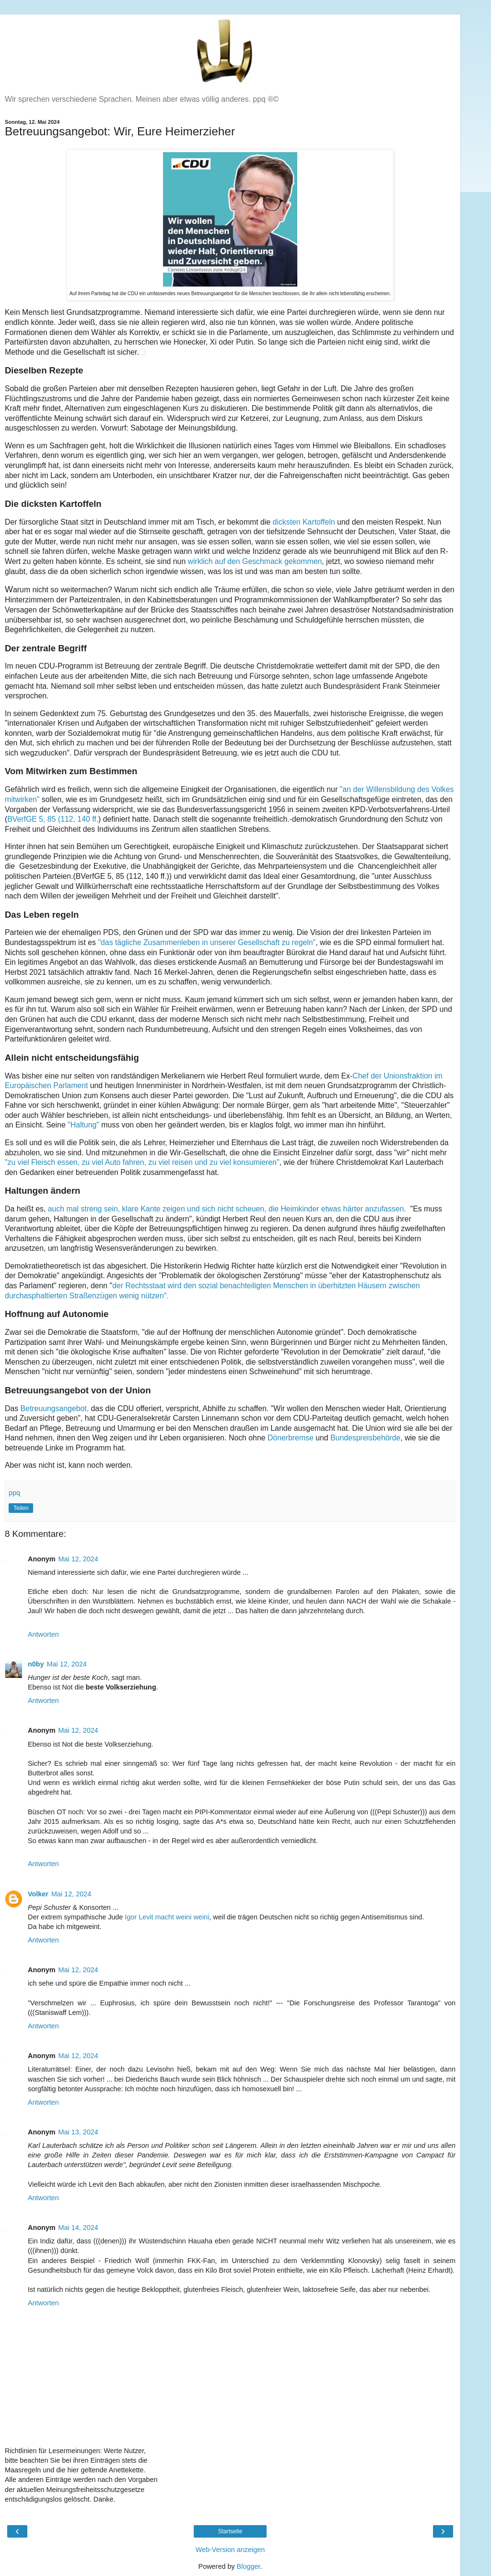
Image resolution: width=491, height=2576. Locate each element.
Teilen (20, 1508)
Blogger (248, 2566)
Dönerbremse (291, 1438)
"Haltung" (82, 1125)
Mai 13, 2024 (78, 2132)
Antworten (43, 1634)
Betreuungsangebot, (55, 1408)
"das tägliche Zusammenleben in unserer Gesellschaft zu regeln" (207, 942)
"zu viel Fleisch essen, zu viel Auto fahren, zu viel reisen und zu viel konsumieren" (142, 1162)
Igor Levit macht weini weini (167, 1917)
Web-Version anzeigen (230, 2549)
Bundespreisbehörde (365, 1438)
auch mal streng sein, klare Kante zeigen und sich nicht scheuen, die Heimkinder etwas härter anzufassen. (228, 1209)
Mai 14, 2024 (78, 2227)
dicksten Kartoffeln (304, 522)
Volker (38, 1894)
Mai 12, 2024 (78, 1559)
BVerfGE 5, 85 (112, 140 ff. (52, 819)
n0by (36, 1664)
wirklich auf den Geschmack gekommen (255, 561)
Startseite (230, 2531)
